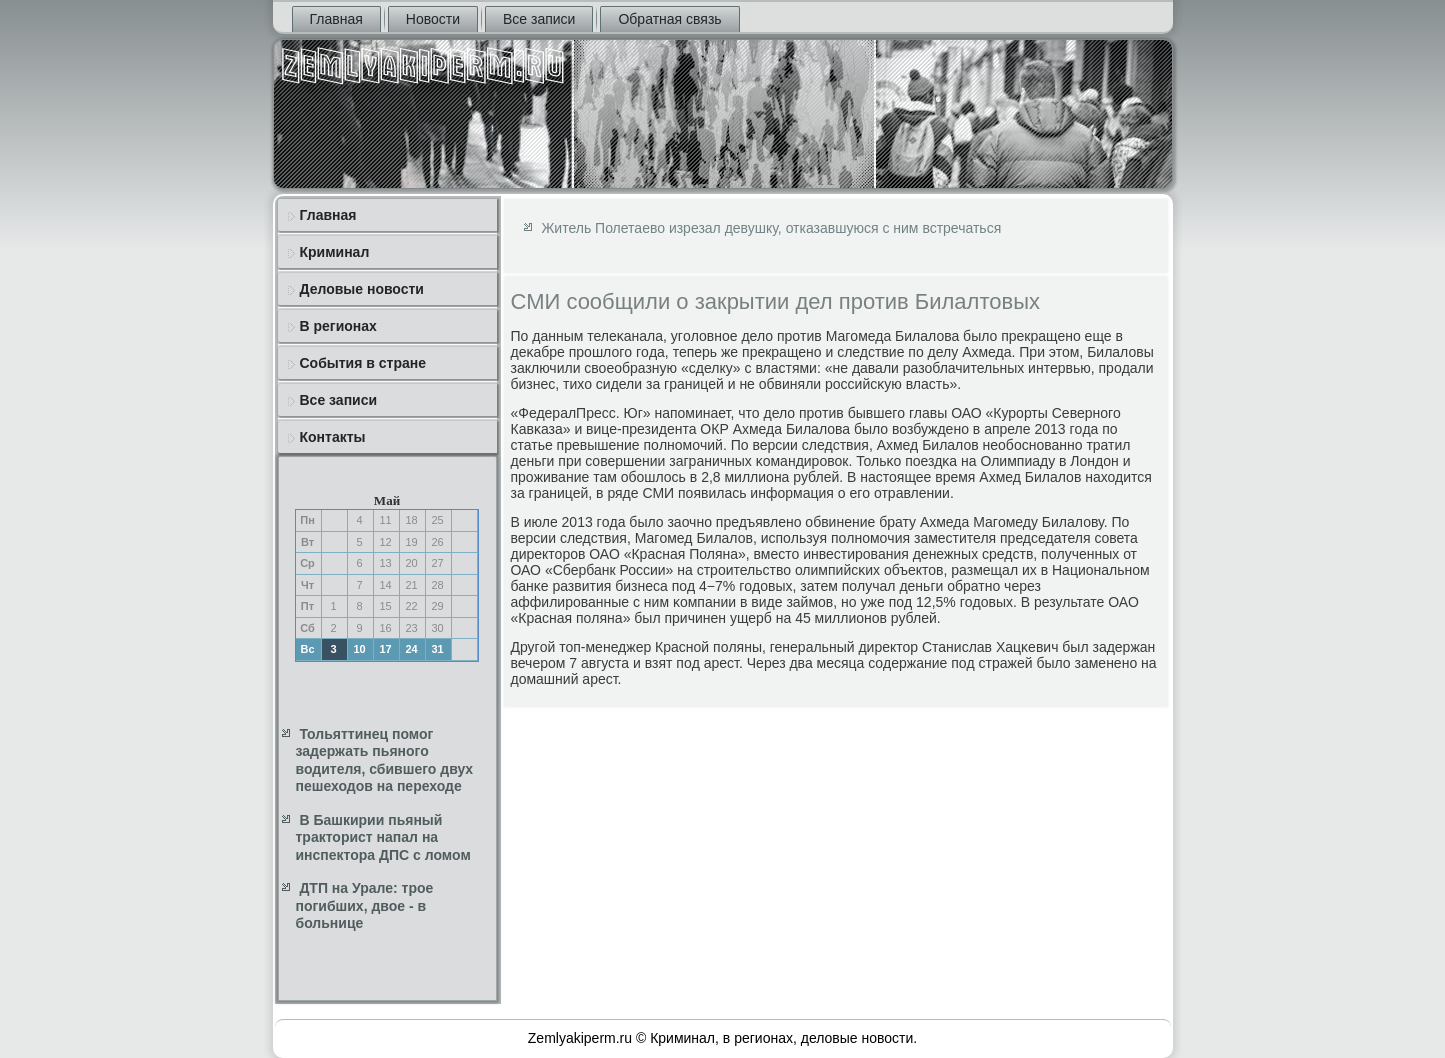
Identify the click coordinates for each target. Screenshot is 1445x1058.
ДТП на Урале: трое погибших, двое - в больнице (365, 905)
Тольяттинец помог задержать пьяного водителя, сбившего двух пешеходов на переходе (385, 760)
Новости (433, 19)
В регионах (338, 326)
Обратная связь (669, 19)
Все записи (539, 19)
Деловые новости (362, 289)
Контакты (333, 437)
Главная (336, 19)
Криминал (335, 252)
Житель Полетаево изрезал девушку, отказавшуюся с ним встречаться (771, 228)
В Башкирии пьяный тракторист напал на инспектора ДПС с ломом (383, 837)
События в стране (363, 363)
